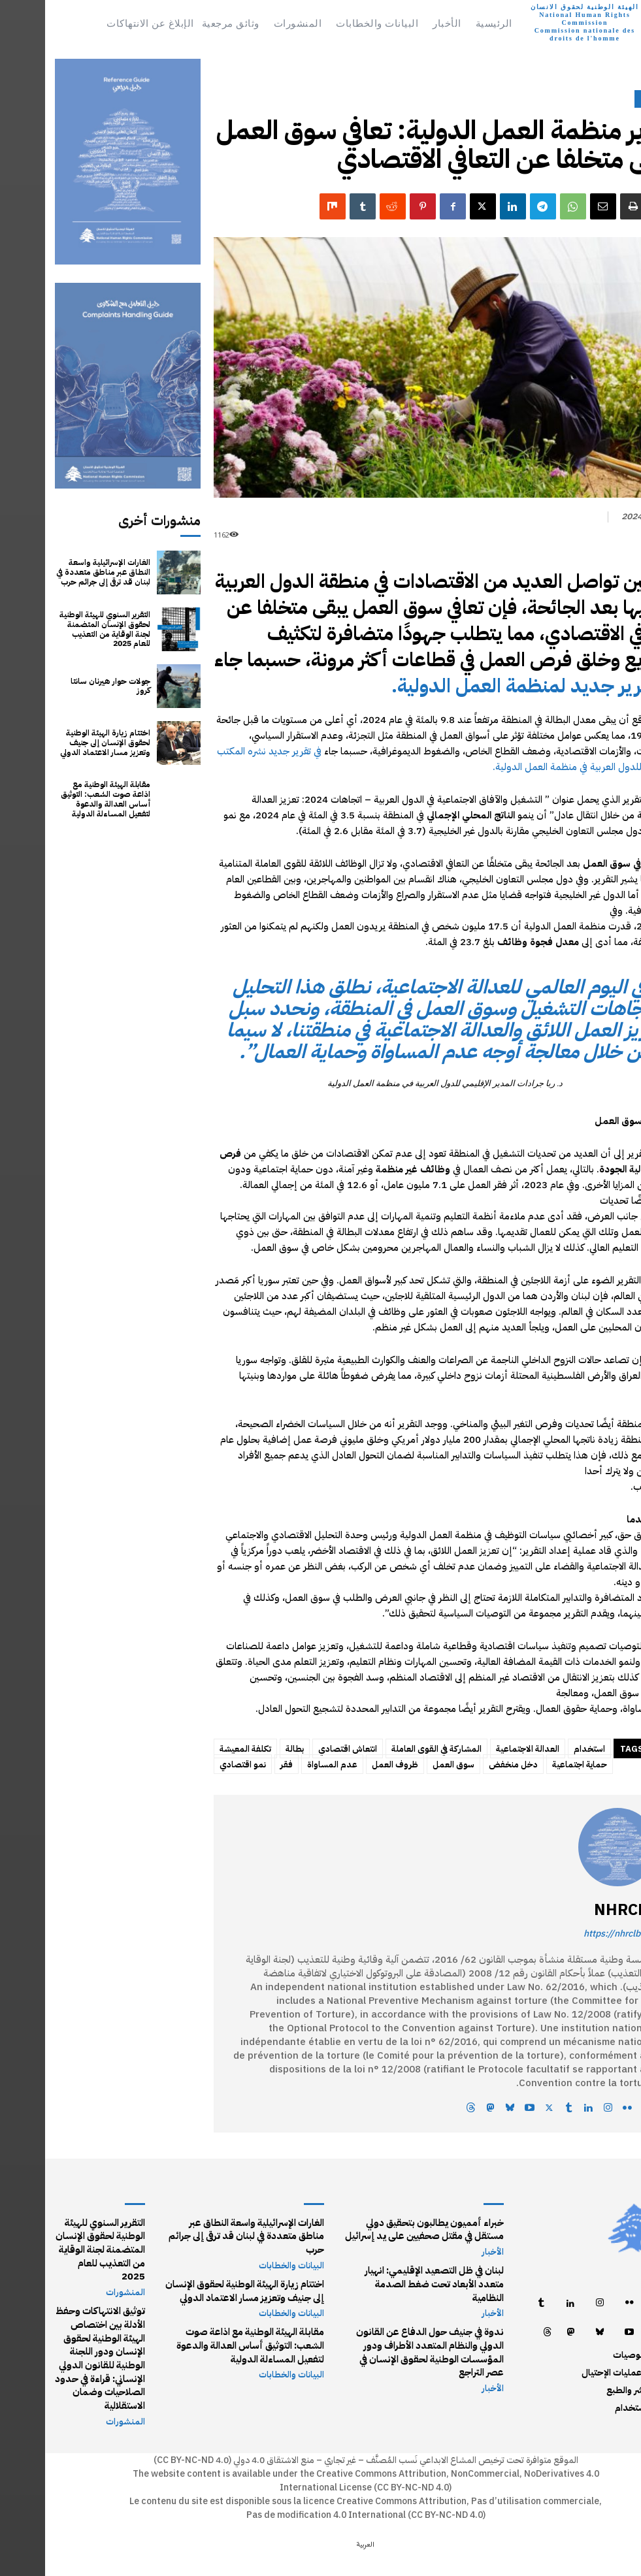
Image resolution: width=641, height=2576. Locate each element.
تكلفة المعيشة (200, 1749)
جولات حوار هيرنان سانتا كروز (57, 686)
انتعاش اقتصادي (302, 1749)
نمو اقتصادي (197, 1764)
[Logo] (556, 22)
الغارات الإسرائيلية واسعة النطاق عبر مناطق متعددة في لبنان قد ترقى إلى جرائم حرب (59, 573)
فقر (241, 1764)
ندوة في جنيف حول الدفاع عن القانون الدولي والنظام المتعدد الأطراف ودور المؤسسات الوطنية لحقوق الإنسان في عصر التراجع (381, 2334)
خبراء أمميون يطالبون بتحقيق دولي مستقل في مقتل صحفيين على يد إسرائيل (380, 2228)
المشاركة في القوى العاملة (391, 1749)
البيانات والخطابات (246, 2249)
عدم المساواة (287, 1764)
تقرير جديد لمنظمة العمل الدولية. (481, 685)
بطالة (249, 1749)
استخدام (544, 1749)
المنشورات (80, 2275)
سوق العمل (408, 1764)
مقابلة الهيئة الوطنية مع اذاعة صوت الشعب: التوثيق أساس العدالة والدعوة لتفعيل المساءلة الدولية (57, 800)
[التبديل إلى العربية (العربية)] (320, 2542)
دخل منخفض (468, 1764)
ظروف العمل (350, 1764)
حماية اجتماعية (534, 1764)
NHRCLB (580, 1910)
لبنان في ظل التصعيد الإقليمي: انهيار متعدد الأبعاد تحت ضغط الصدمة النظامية (380, 2274)
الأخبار (609, 99)
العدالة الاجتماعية (482, 1749)
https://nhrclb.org (575, 1933)
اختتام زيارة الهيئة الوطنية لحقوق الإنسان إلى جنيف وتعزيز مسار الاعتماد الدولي (60, 743)
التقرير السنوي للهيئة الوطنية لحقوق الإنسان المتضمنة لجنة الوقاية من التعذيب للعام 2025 (58, 629)
